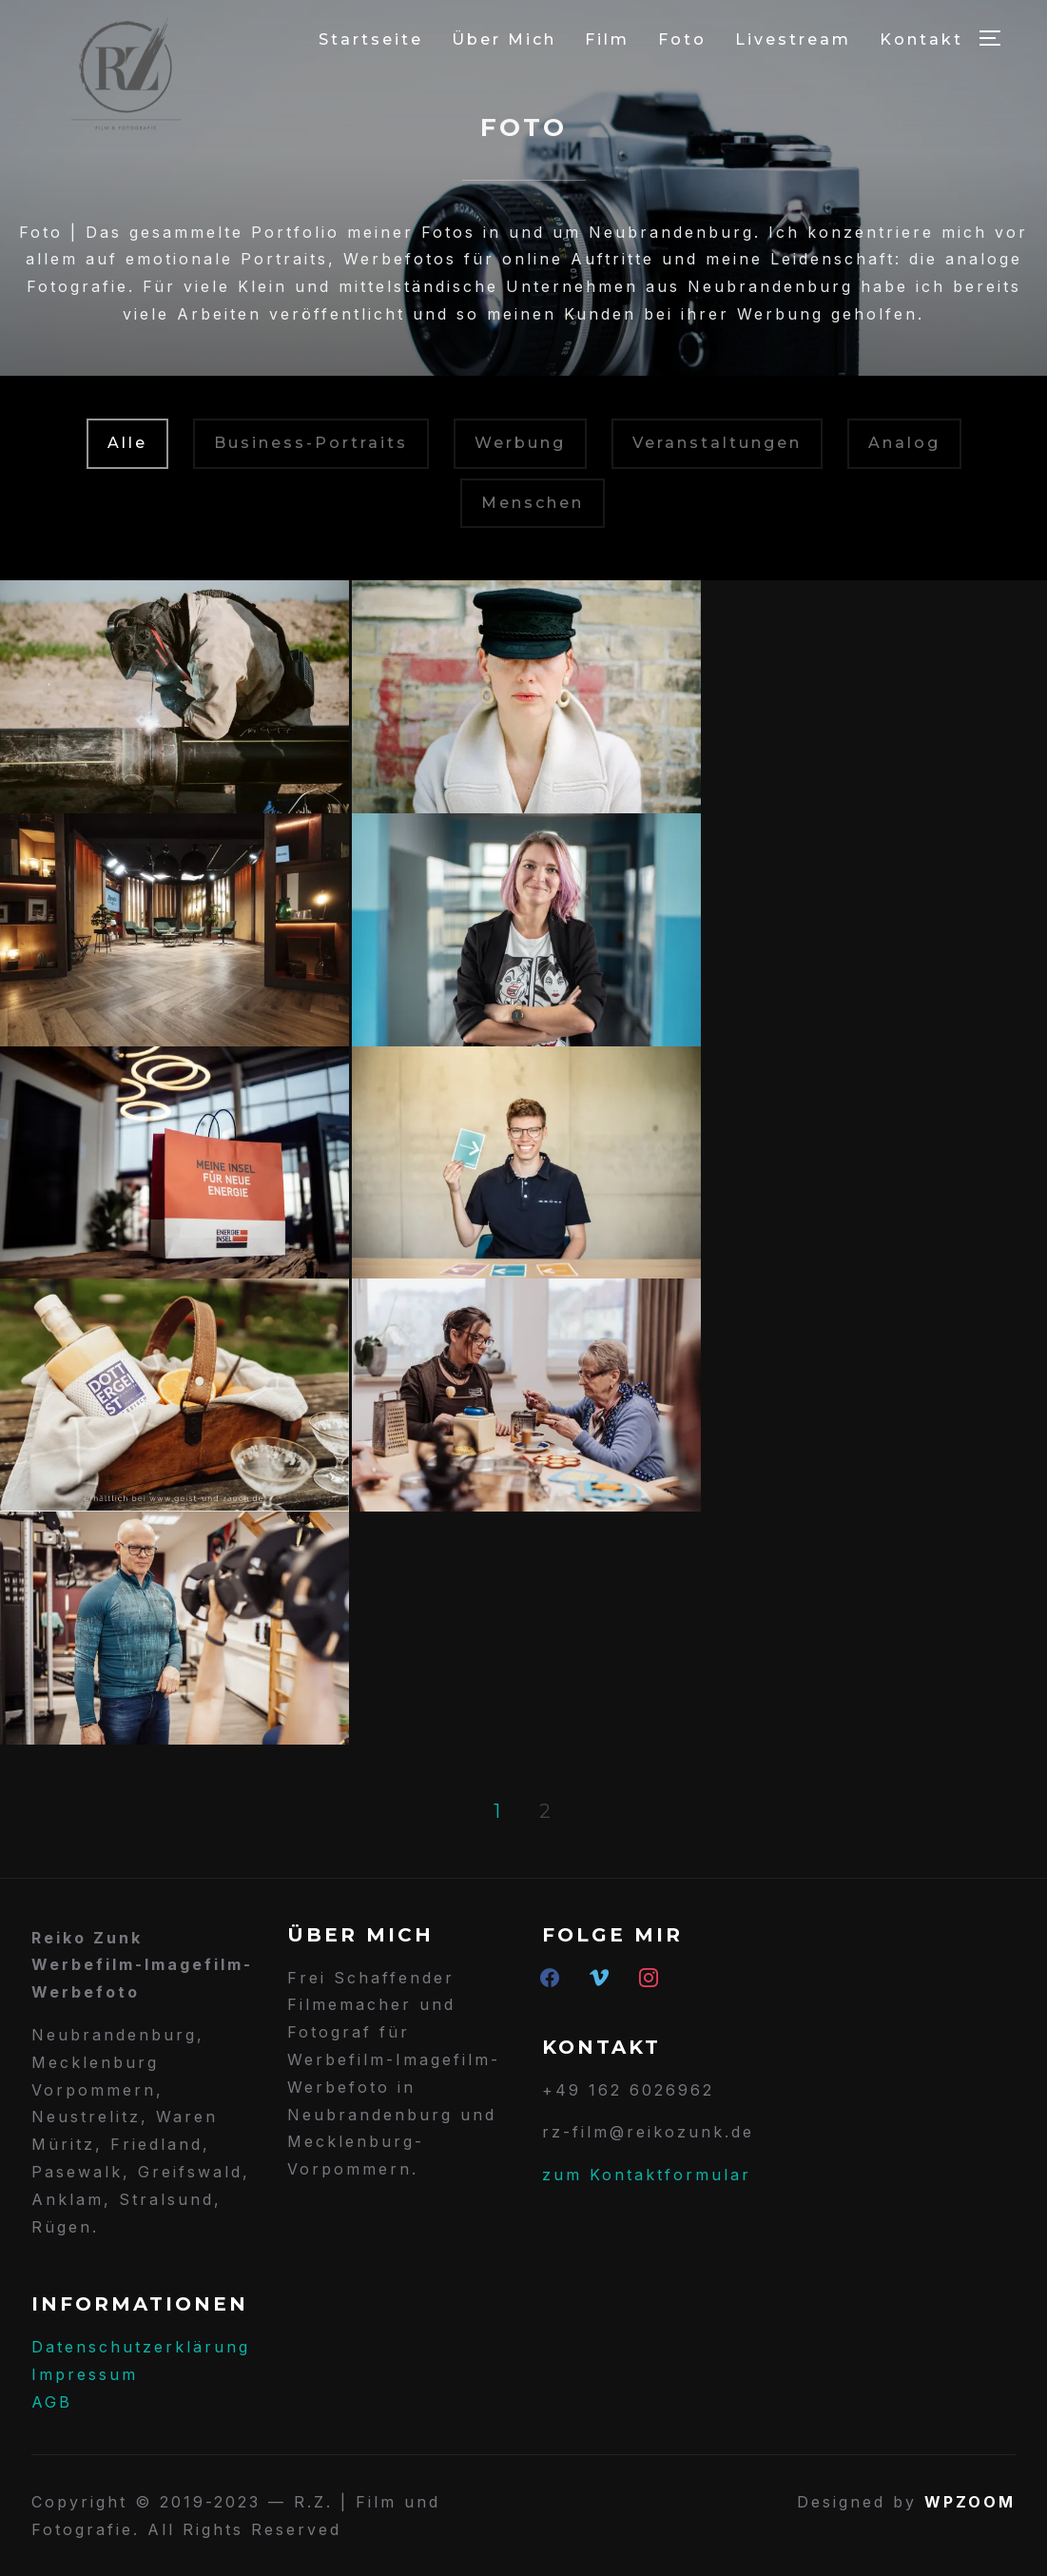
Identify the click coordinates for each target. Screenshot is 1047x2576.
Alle (127, 443)
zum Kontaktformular (646, 2174)
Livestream (793, 39)
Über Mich (504, 39)
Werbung (520, 443)
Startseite (371, 39)
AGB (51, 2401)
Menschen (532, 503)
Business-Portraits (311, 443)
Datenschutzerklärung (140, 2346)
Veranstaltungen (717, 443)
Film (607, 39)
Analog (904, 443)
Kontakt (921, 39)
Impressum (84, 2374)
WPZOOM (970, 2501)
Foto (682, 39)
